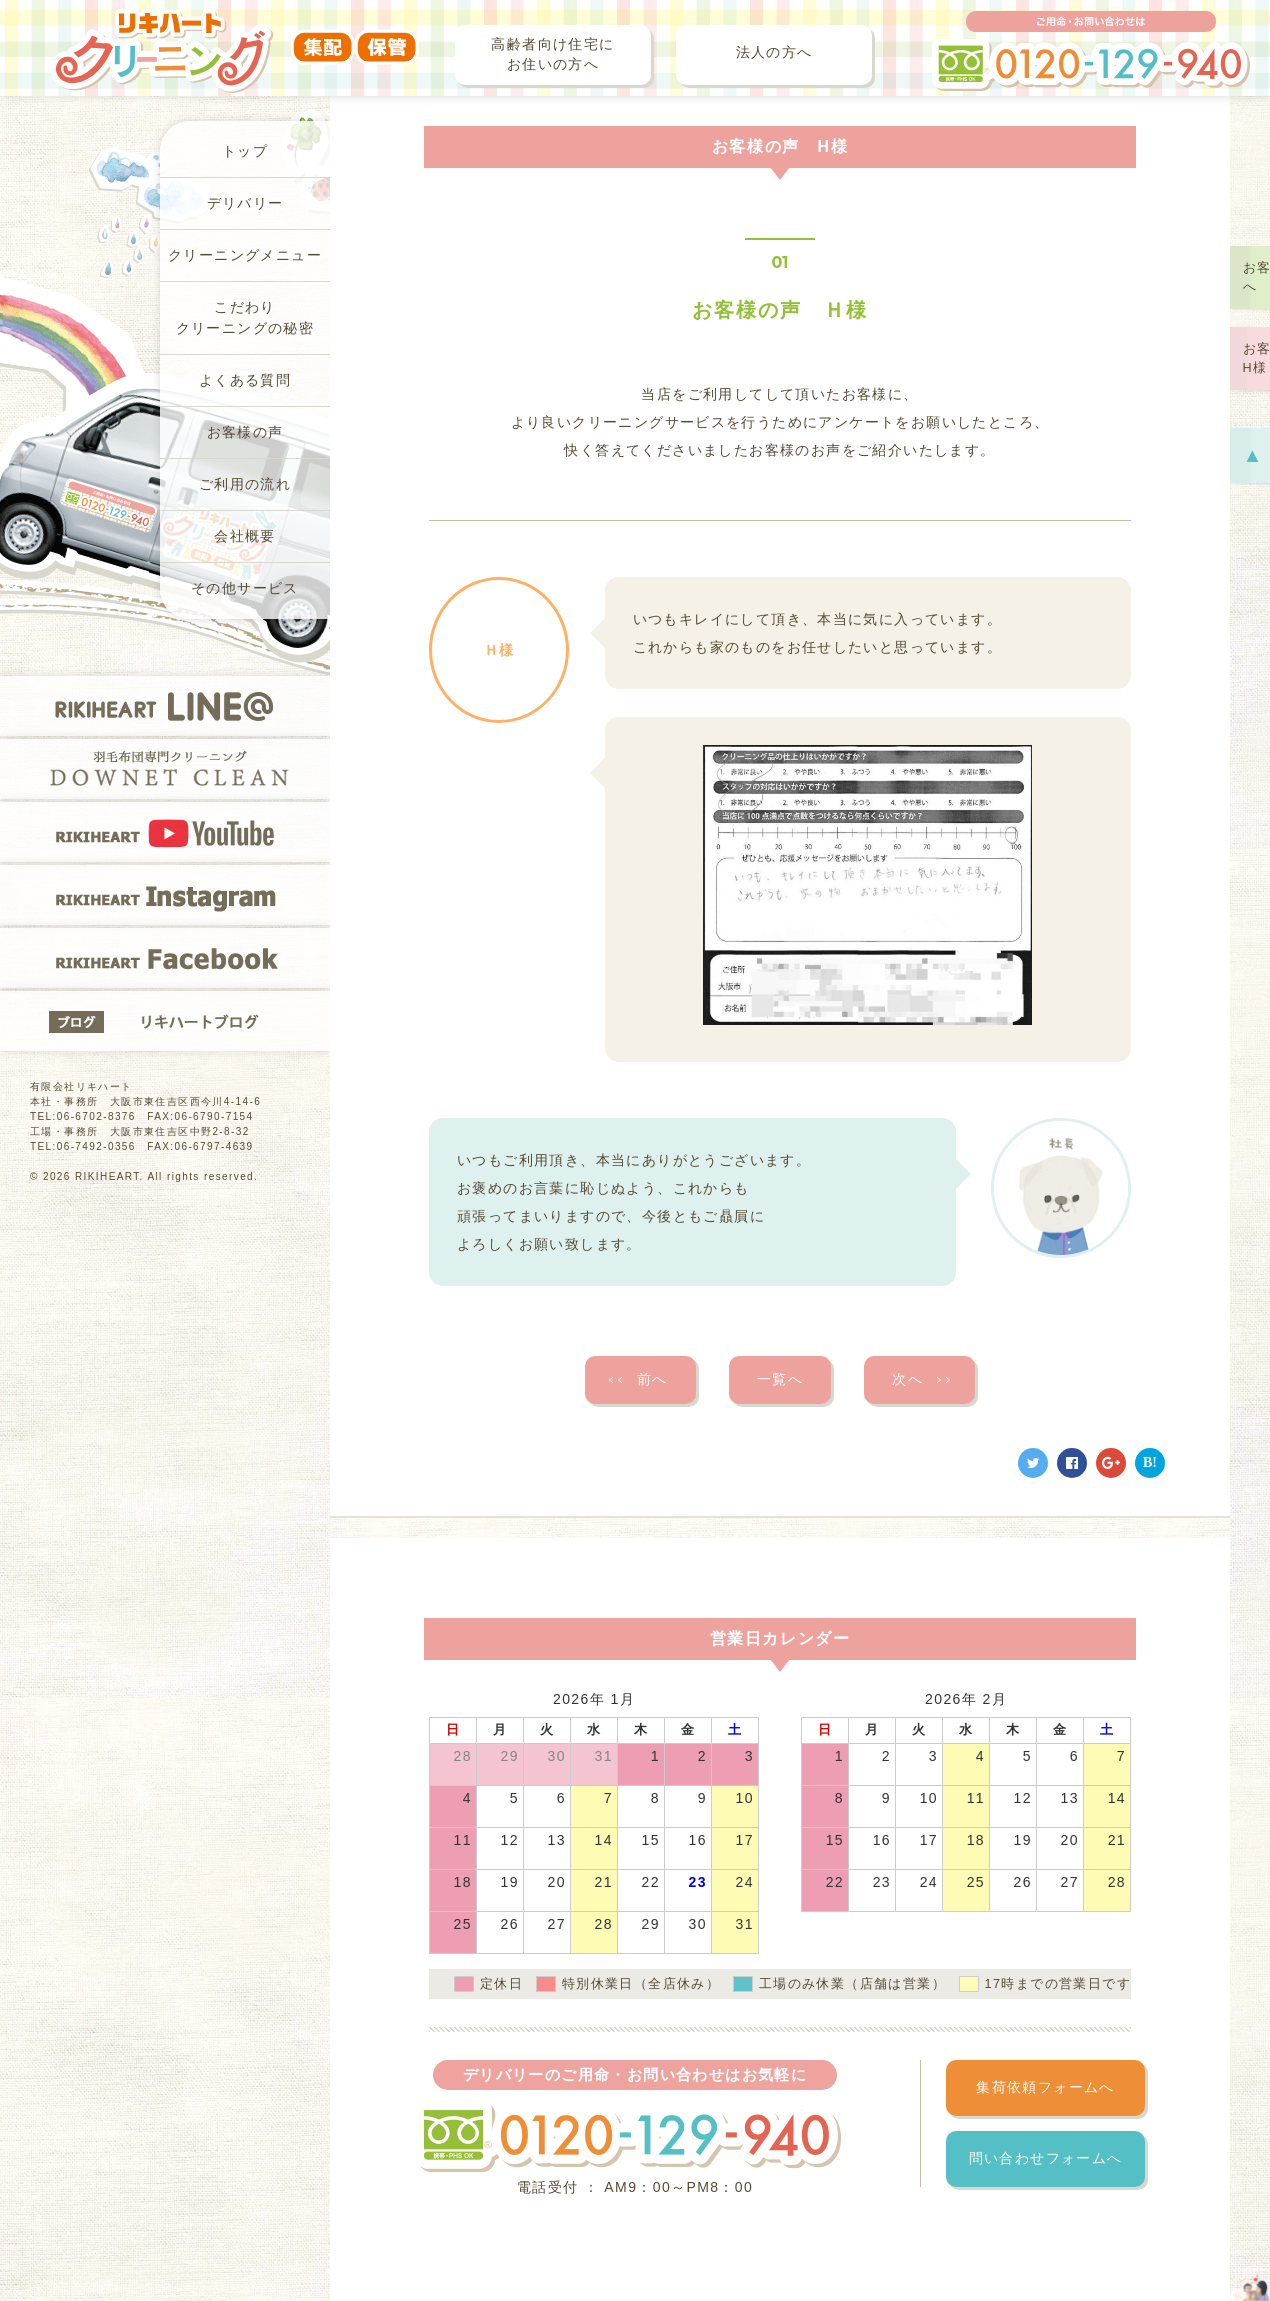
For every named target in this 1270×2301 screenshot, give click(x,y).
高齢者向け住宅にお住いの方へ (552, 54)
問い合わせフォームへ (1046, 2158)
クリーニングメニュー (245, 255)
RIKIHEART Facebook (165, 958)
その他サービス (245, 588)
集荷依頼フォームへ (1045, 2087)
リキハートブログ (165, 1021)
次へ (922, 1380)
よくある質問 (245, 380)
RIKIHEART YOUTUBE (165, 832)
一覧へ (780, 1379)
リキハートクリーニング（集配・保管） (234, 37)
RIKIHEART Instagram (165, 895)
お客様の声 (245, 432)
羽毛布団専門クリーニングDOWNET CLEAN (165, 769)
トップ (245, 151)
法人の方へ (774, 52)
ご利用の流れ (245, 484)
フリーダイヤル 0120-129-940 (628, 2136)
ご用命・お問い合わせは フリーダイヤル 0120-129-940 (1091, 51)
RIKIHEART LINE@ (165, 706)
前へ (637, 1380)
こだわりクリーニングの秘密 (245, 318)
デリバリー (245, 203)
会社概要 (245, 536)
